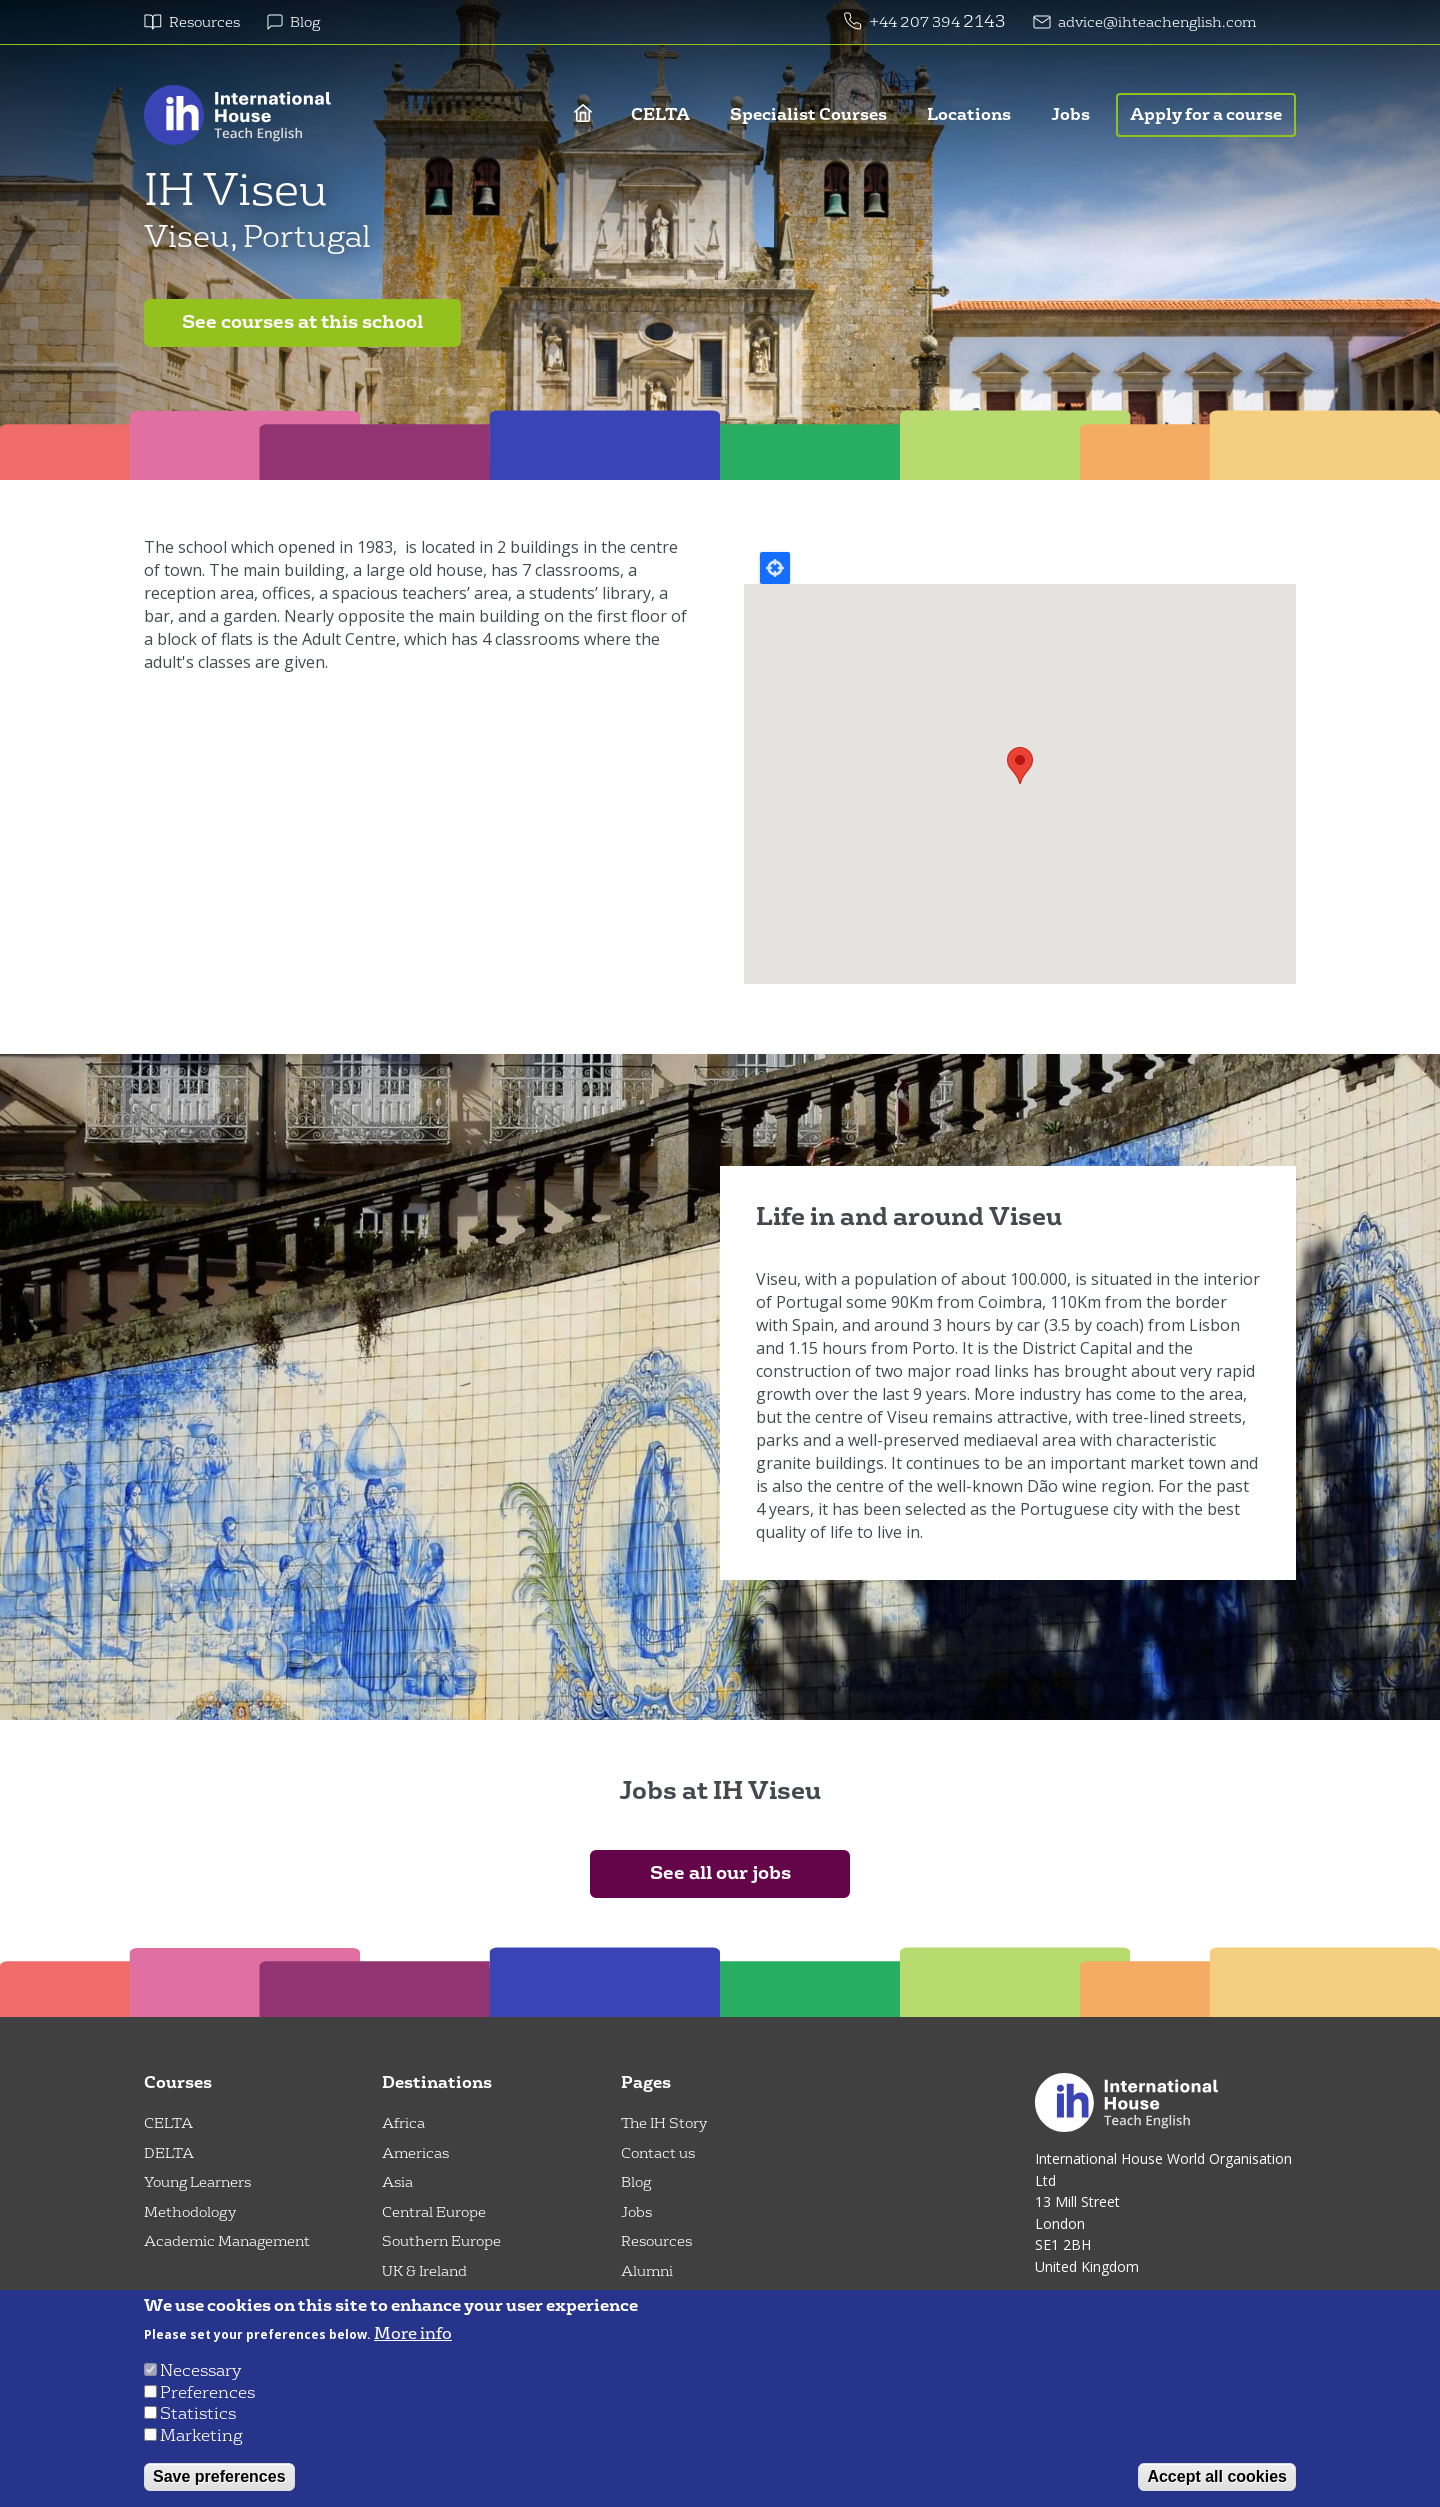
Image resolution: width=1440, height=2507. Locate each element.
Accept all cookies (1217, 2476)
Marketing (201, 2435)
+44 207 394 (916, 22)
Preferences (207, 2392)
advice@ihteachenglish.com (1157, 22)
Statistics (198, 2413)
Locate (775, 568)
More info (413, 2334)
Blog (305, 22)
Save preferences (219, 2476)
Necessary (200, 2370)
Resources (204, 22)
